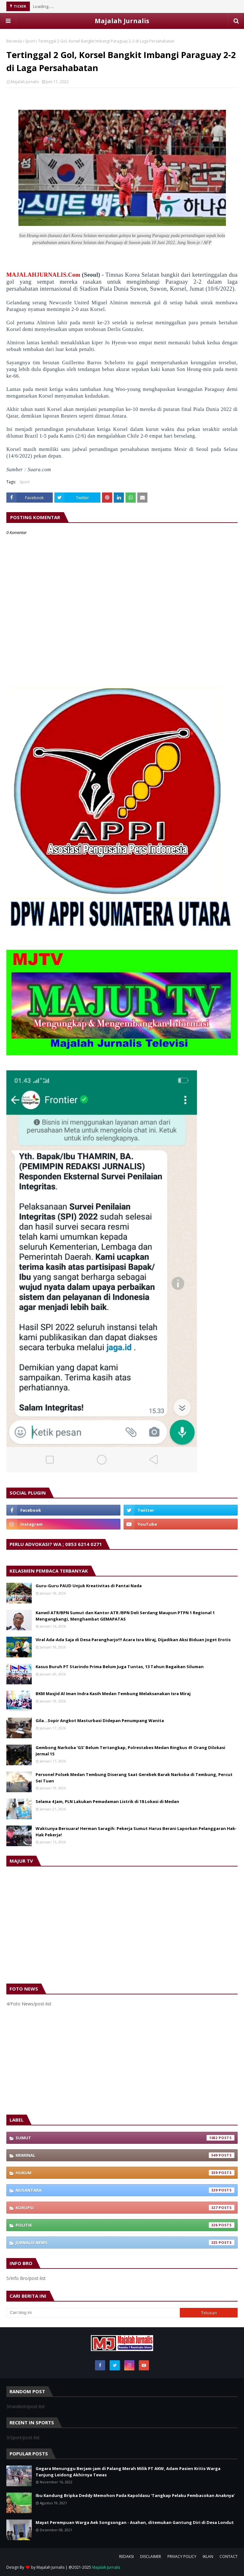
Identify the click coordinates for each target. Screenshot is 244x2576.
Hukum (125, 2173)
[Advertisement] (122, 2060)
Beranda (14, 41)
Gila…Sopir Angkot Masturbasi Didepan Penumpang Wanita (100, 1720)
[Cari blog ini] (93, 2312)
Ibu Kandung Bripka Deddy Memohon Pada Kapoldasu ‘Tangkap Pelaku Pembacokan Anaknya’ (135, 2495)
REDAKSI (126, 2556)
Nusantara (125, 2190)
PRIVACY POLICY (181, 2556)
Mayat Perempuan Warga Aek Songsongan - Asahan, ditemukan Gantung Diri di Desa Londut (135, 2522)
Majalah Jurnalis (122, 21)
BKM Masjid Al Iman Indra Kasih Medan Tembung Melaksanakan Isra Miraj (113, 1693)
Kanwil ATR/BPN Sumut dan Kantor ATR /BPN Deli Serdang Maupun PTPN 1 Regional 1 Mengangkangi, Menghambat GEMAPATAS (125, 1616)
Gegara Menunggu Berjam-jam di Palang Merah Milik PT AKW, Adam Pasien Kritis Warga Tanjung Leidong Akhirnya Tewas (128, 2472)
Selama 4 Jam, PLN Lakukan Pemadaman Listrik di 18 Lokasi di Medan (107, 1801)
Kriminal (125, 2155)
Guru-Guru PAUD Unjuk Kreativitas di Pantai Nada (89, 1586)
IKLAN (208, 2556)
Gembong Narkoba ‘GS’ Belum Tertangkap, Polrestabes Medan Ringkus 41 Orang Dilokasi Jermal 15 (130, 1751)
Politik (125, 2225)
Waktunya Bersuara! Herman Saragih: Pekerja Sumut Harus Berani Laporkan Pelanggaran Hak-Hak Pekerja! (136, 1832)
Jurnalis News (125, 2242)
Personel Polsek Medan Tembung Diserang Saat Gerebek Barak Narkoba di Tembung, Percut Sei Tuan (134, 1778)
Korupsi (125, 2207)
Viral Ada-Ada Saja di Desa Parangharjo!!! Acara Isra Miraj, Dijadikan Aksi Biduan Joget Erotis (133, 1639)
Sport (30, 41)
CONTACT (229, 2556)
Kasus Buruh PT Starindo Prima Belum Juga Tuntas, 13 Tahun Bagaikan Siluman (120, 1666)
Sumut (125, 2138)
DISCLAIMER (150, 2556)
